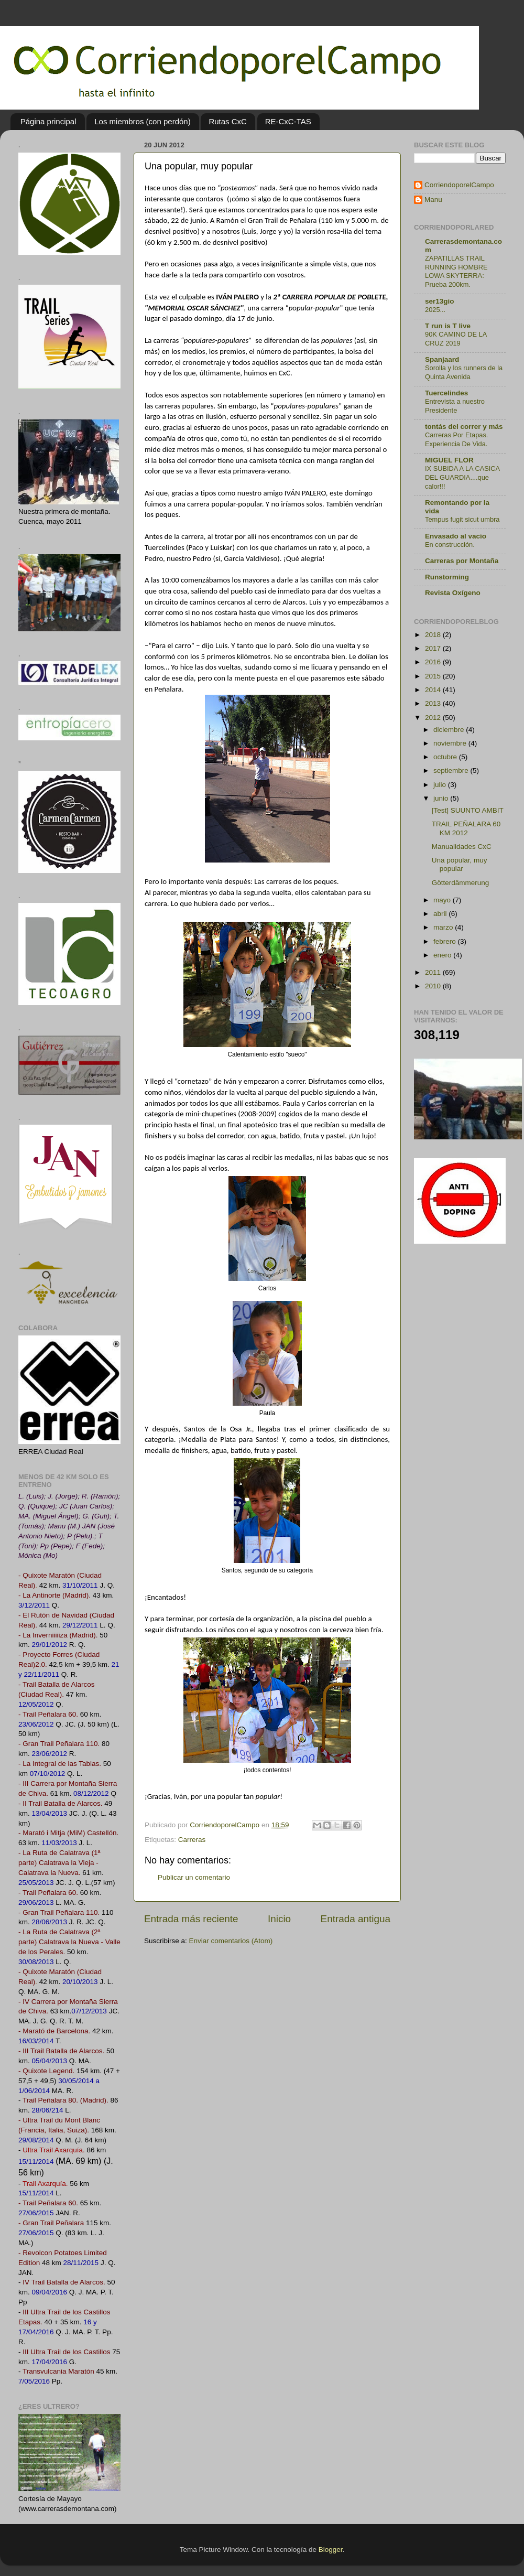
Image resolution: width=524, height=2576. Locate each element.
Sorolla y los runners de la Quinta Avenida (464, 372)
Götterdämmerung (460, 883)
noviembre (450, 743)
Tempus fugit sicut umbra (462, 519)
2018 (434, 635)
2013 (434, 703)
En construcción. (450, 544)
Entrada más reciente (191, 1918)
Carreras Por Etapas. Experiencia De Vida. (456, 439)
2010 (434, 986)
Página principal (48, 121)
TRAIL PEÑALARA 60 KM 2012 (466, 828)
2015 (434, 676)
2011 (434, 972)
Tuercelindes (446, 393)
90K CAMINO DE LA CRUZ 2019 (456, 338)
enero (443, 955)
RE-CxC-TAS (288, 121)
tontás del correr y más (464, 426)
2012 (434, 717)
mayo (443, 900)
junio (441, 798)
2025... (435, 310)
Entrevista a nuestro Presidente (455, 405)
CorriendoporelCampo (459, 185)
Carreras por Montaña (461, 561)
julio (440, 785)
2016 (434, 662)
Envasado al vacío (455, 536)
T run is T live (448, 326)
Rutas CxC (228, 121)
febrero (445, 941)
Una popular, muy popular (459, 864)
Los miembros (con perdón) (142, 121)
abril (441, 914)
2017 (434, 648)
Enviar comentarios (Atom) (231, 1941)
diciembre (449, 730)
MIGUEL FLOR (449, 460)
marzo (444, 927)
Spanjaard (442, 359)
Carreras (192, 1840)
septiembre (452, 770)
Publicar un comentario (194, 1877)
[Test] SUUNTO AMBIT (468, 810)
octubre (446, 757)
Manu (433, 199)
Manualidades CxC (462, 846)
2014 (434, 690)
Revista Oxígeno (453, 593)
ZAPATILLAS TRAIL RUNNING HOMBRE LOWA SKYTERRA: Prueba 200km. (456, 271)
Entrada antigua (355, 1918)
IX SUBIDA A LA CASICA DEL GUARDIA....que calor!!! (462, 477)
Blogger (331, 2549)
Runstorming (447, 577)
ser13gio (439, 301)
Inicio (279, 1918)
